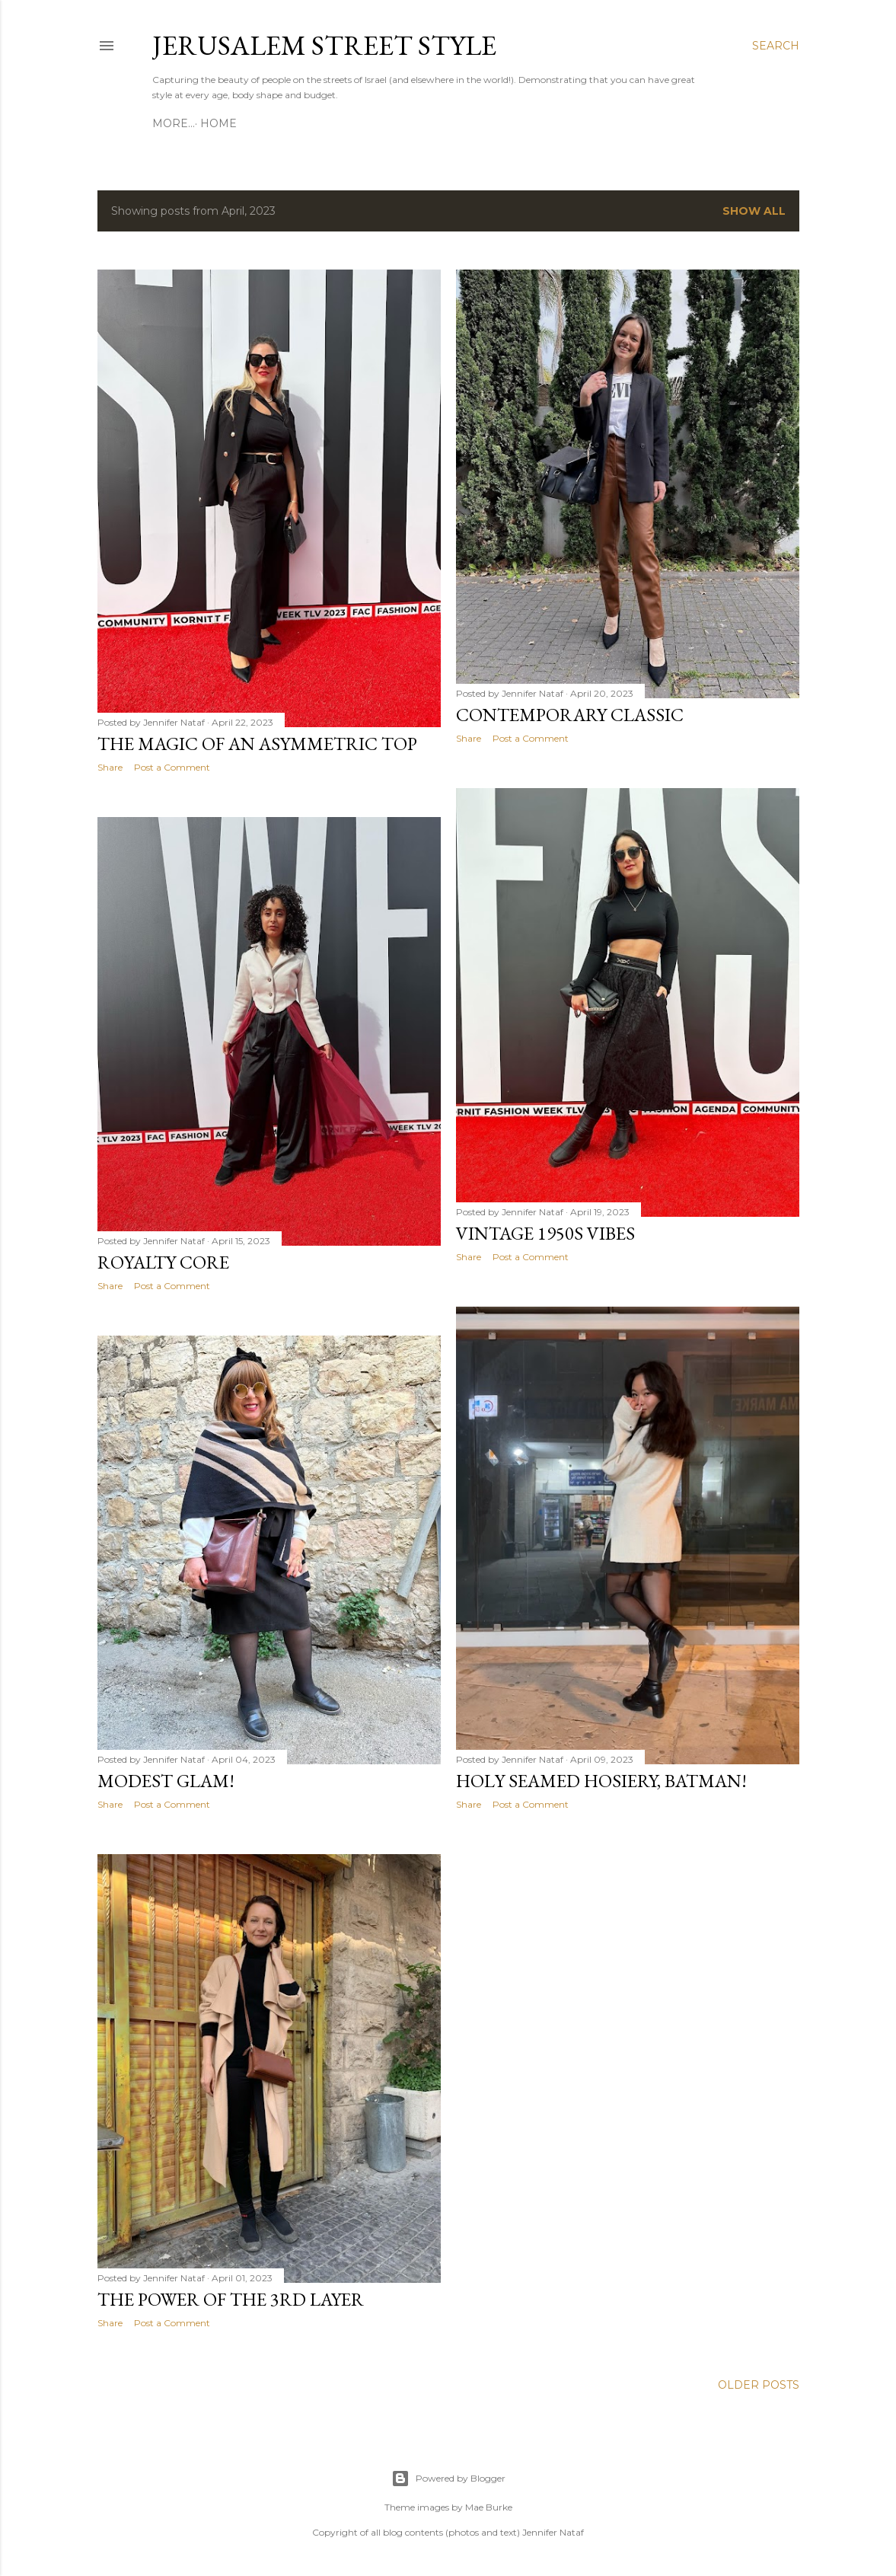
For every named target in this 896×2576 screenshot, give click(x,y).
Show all (754, 211)
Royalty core (163, 1262)
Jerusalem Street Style (324, 45)
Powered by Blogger (448, 2478)
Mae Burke (488, 2507)
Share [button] (110, 767)
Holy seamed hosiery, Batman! (601, 1780)
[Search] (775, 45)
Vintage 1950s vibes (545, 1233)
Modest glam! (165, 1780)
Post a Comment (172, 767)
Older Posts (758, 2385)
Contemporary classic (570, 714)
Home (176, 123)
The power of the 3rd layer (230, 2299)
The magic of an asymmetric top (257, 743)
